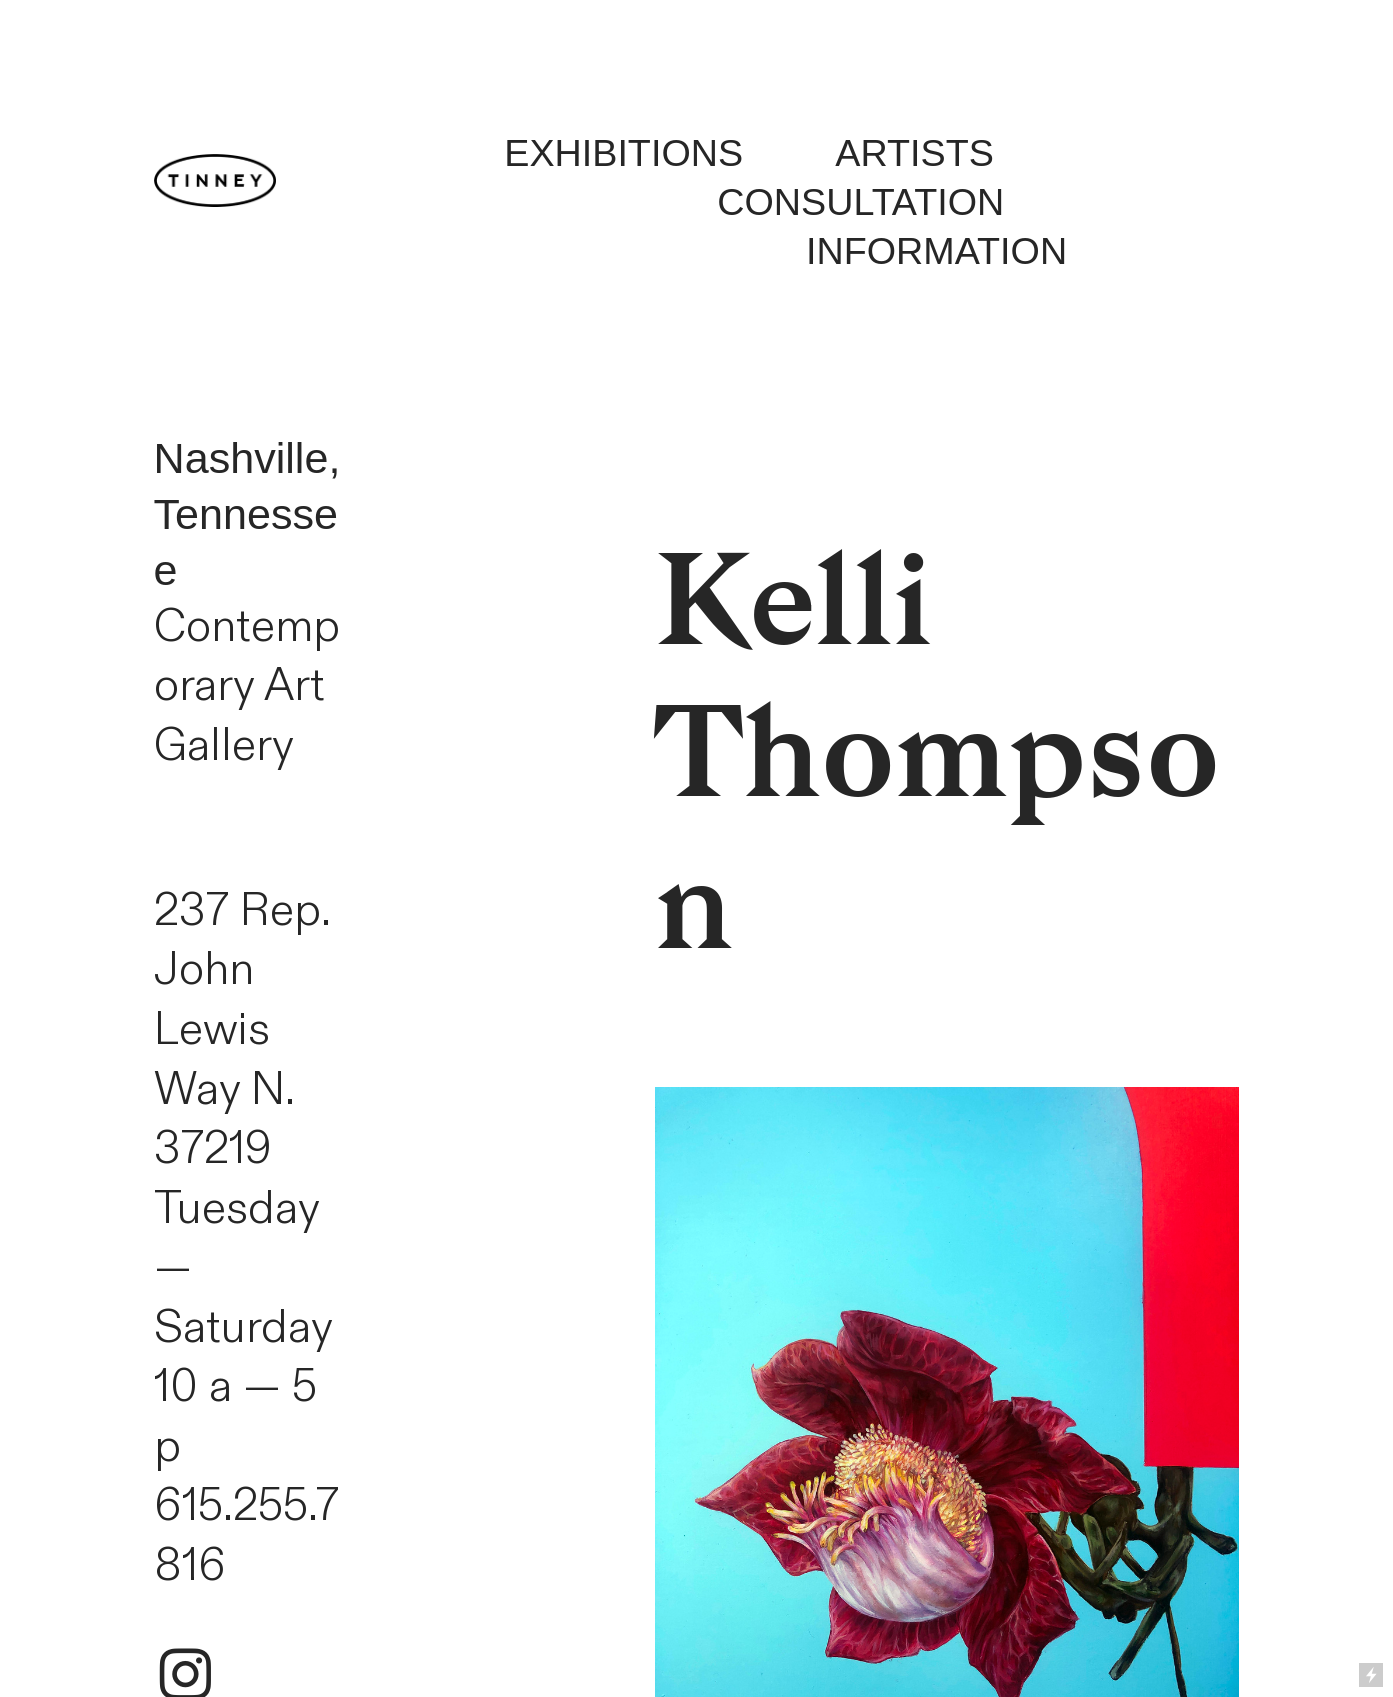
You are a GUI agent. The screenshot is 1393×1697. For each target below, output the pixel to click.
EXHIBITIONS (623, 153)
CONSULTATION (860, 202)
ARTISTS (868, 153)
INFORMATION (936, 251)
